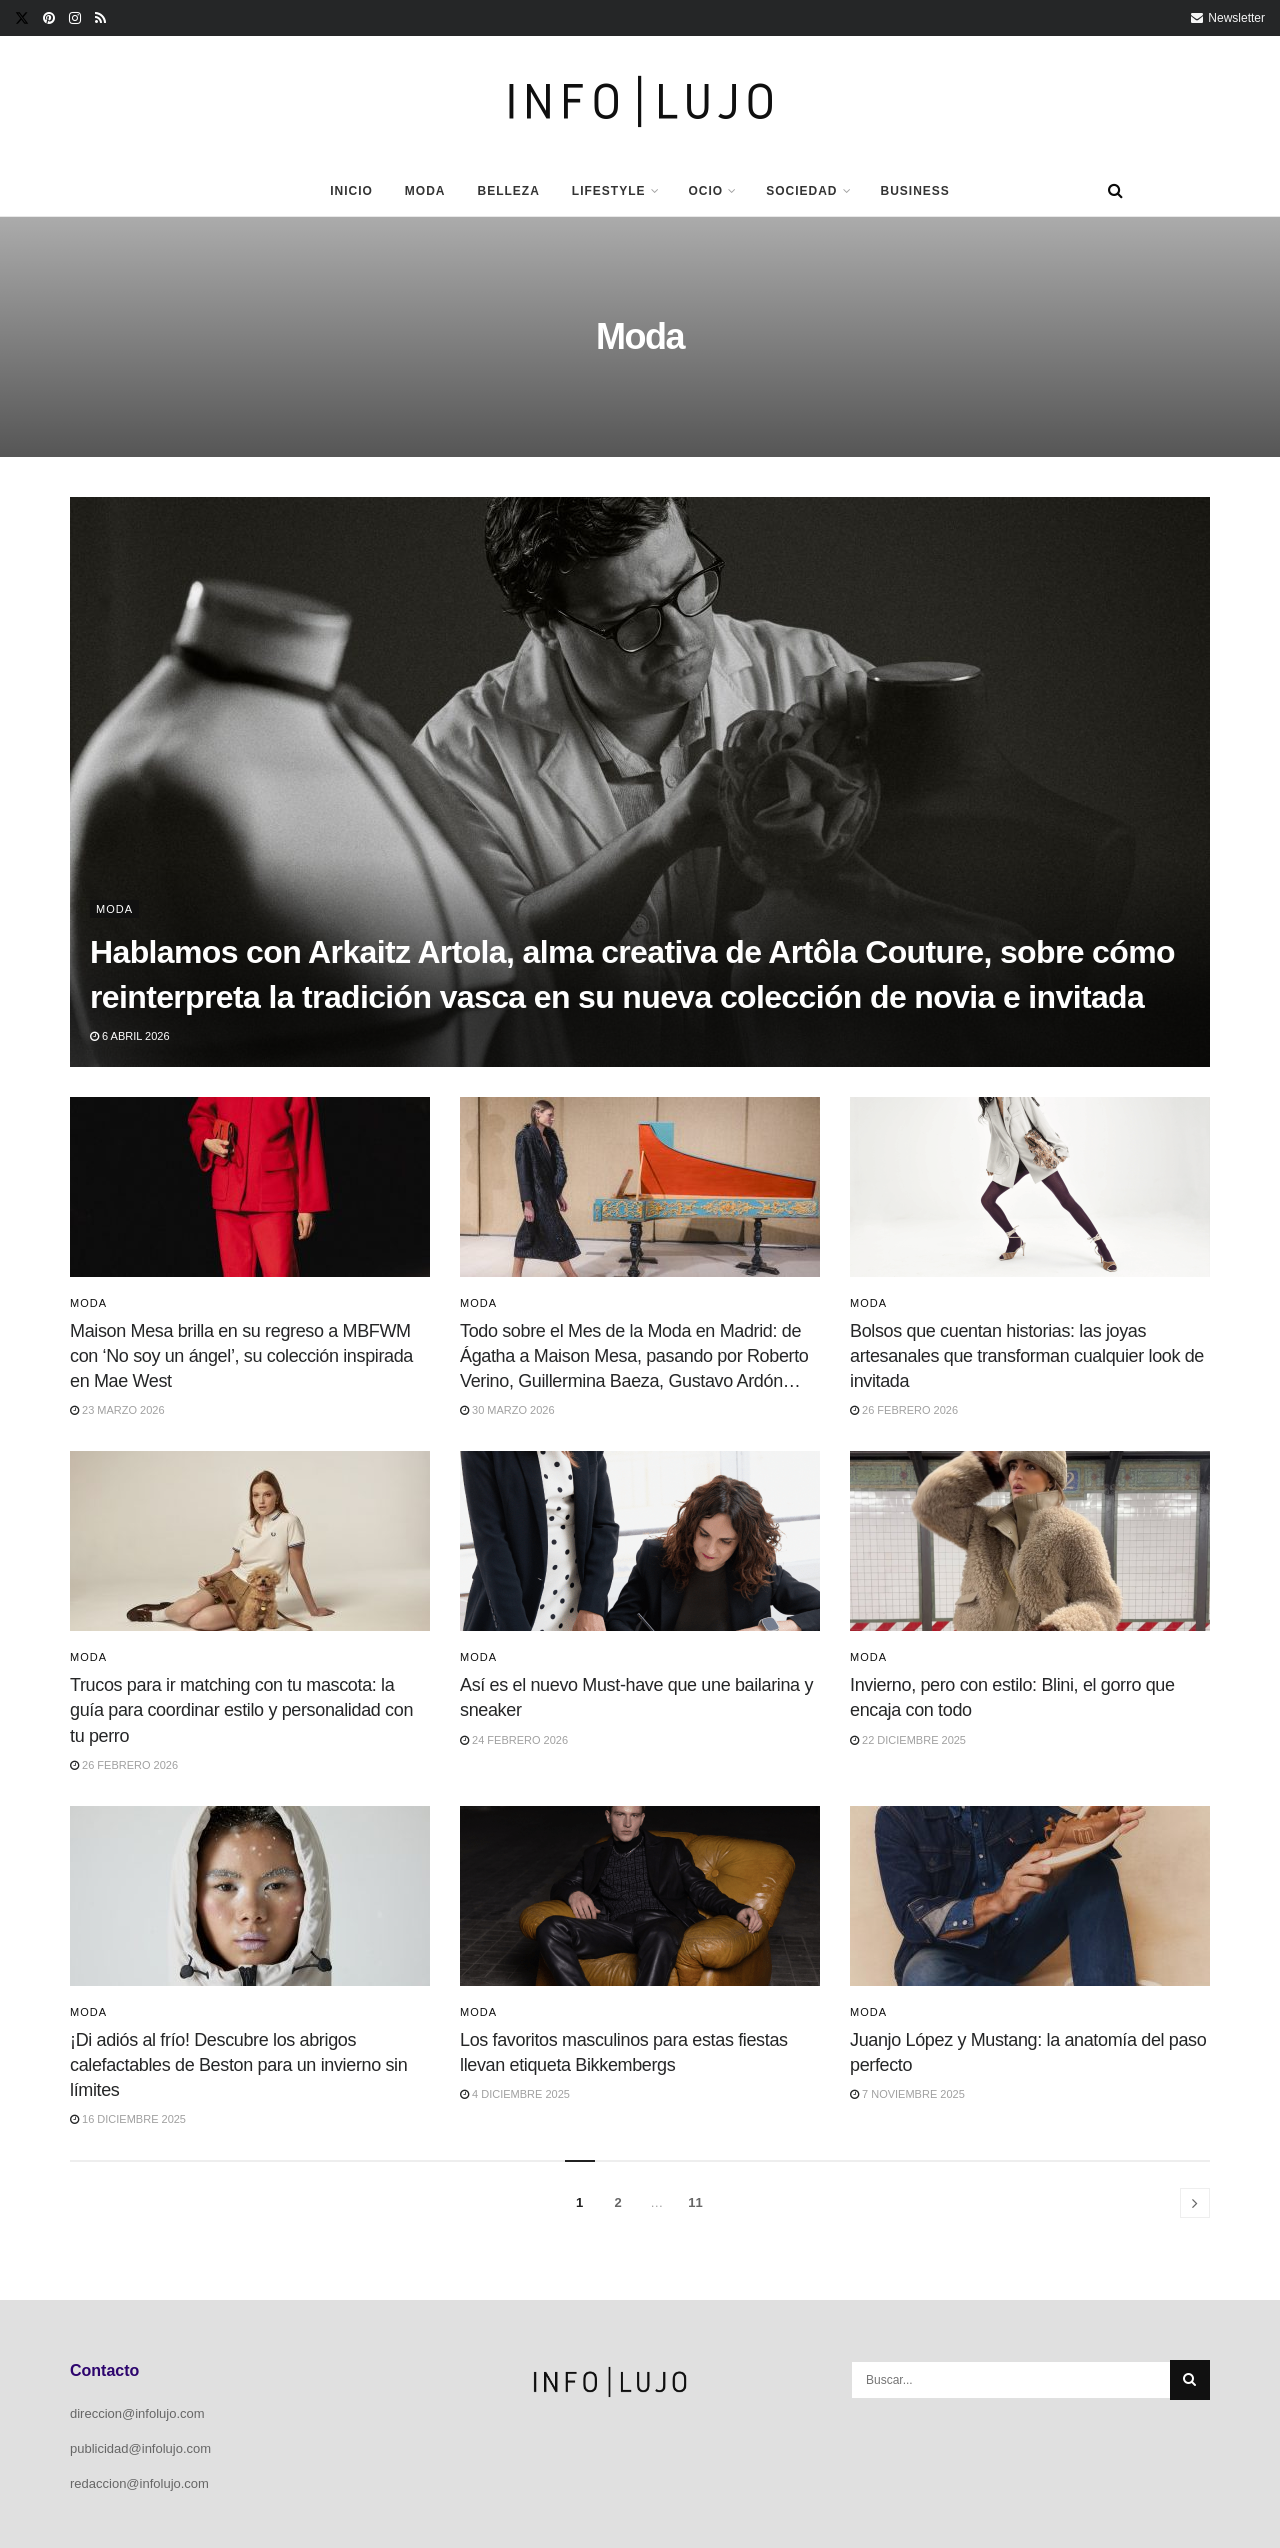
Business (915, 191)
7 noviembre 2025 (907, 2094)
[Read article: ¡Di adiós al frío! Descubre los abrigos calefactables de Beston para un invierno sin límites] (250, 1896)
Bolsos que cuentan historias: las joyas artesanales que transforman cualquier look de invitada (1027, 1356)
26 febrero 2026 (904, 1410)
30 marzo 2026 (507, 1410)
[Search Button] (1115, 191)
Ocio (706, 191)
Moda (425, 191)
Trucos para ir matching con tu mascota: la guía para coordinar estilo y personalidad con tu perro (241, 1710)
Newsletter (1228, 18)
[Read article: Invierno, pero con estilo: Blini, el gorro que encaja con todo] (1030, 1541)
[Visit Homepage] (640, 101)
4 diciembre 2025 (515, 2094)
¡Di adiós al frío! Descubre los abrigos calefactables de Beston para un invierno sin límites (238, 2065)
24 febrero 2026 (514, 1740)
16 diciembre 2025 (128, 2119)
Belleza (508, 191)
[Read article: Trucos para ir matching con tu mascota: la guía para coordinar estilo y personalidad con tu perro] (250, 1541)
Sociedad (801, 191)
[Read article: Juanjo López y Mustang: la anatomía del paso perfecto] (1030, 1896)
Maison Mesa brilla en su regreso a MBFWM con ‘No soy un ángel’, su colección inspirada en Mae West (241, 1356)
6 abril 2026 (130, 1036)
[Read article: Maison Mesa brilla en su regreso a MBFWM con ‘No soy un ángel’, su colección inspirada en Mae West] (250, 1187)
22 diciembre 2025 (908, 1740)
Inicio (351, 191)
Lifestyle (609, 191)
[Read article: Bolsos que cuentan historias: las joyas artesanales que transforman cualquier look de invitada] (1030, 1187)
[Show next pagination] (1195, 2203)
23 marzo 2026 (117, 1410)
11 (695, 2202)
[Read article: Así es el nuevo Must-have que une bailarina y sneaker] (640, 1541)
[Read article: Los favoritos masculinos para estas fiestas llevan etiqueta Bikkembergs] (640, 1896)
